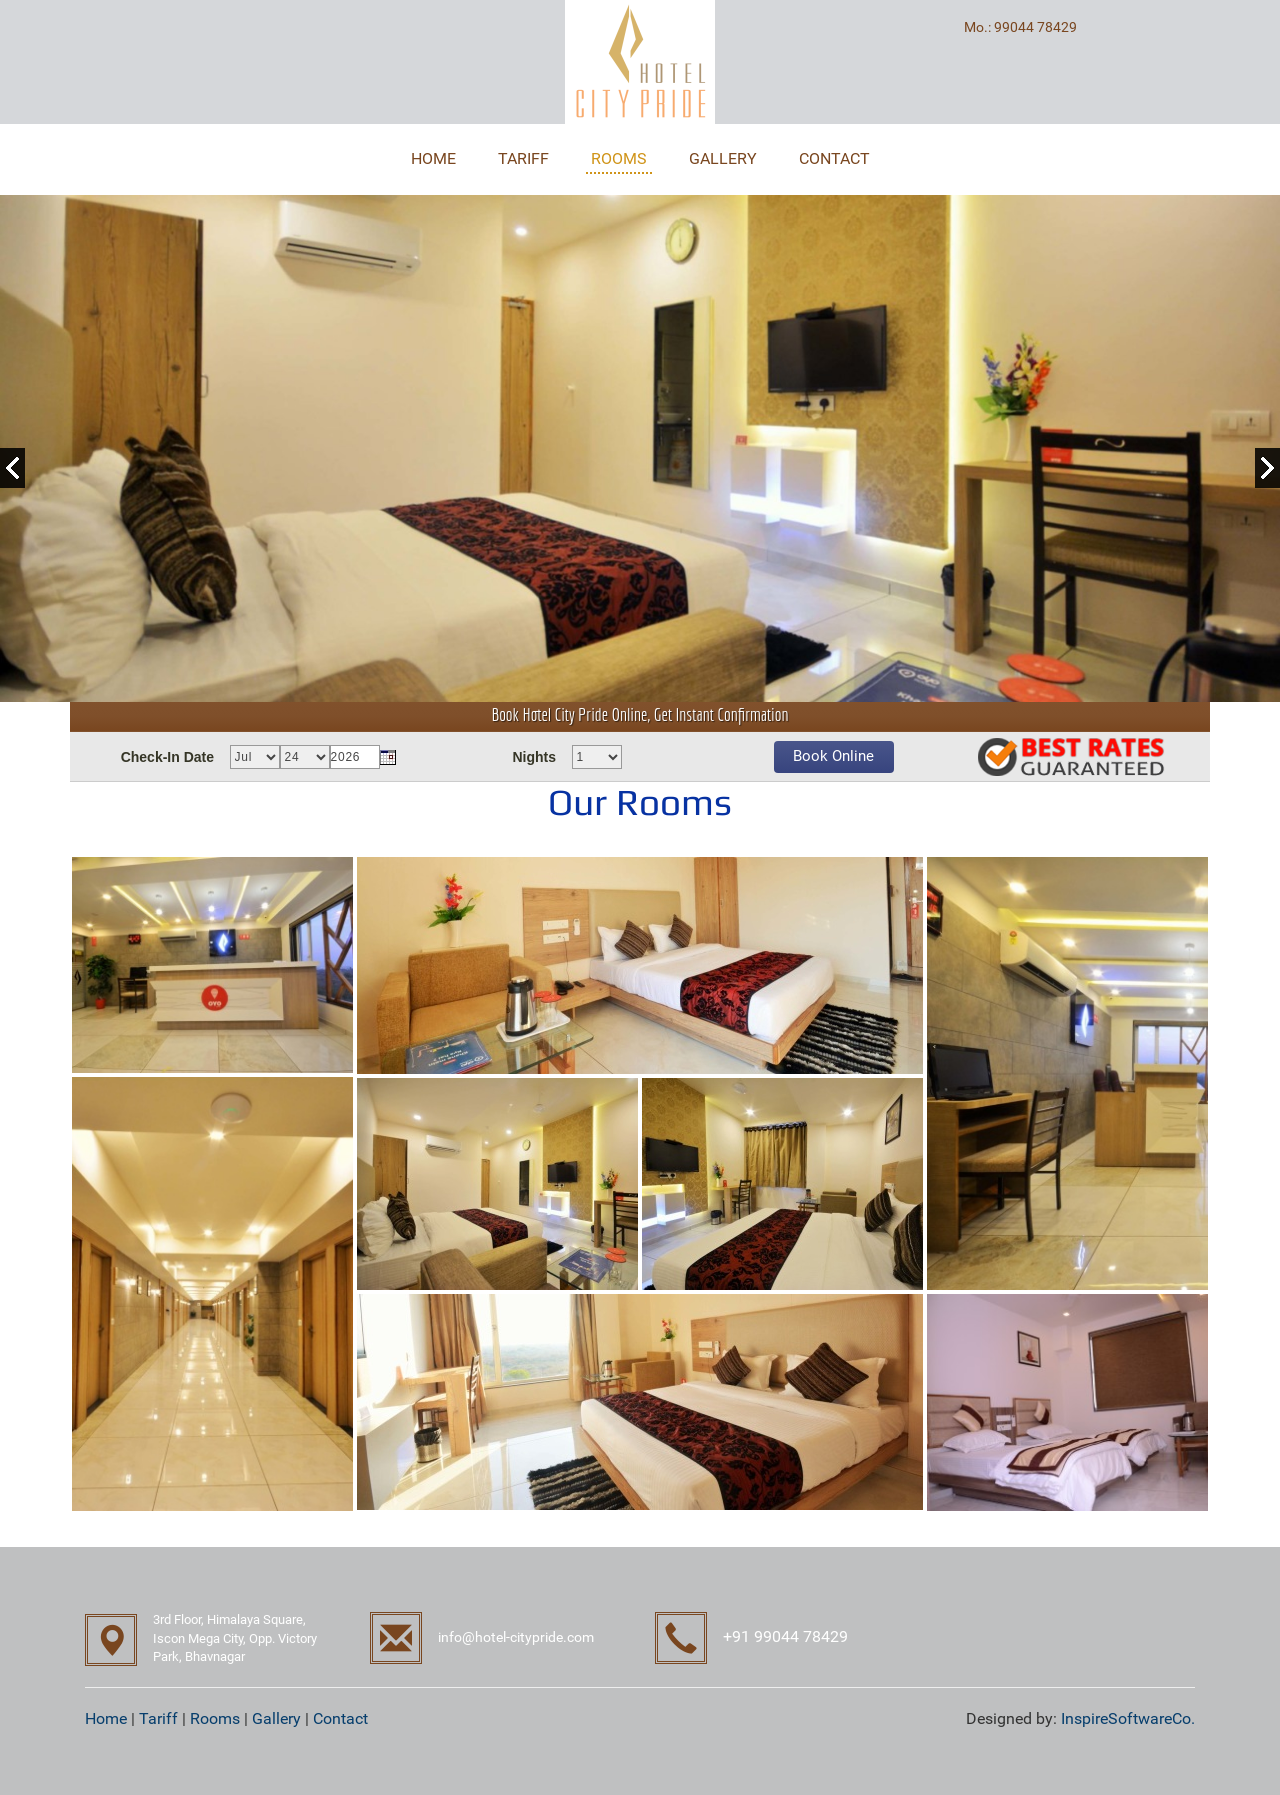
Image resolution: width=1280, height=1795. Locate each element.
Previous (12, 468)
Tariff (158, 1718)
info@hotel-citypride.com (516, 1637)
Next (1267, 468)
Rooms (215, 1718)
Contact (340, 1718)
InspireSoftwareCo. (1128, 1718)
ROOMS (619, 158)
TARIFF (523, 158)
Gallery (276, 1718)
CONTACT (834, 158)
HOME (433, 158)
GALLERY (723, 158)
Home (106, 1718)
